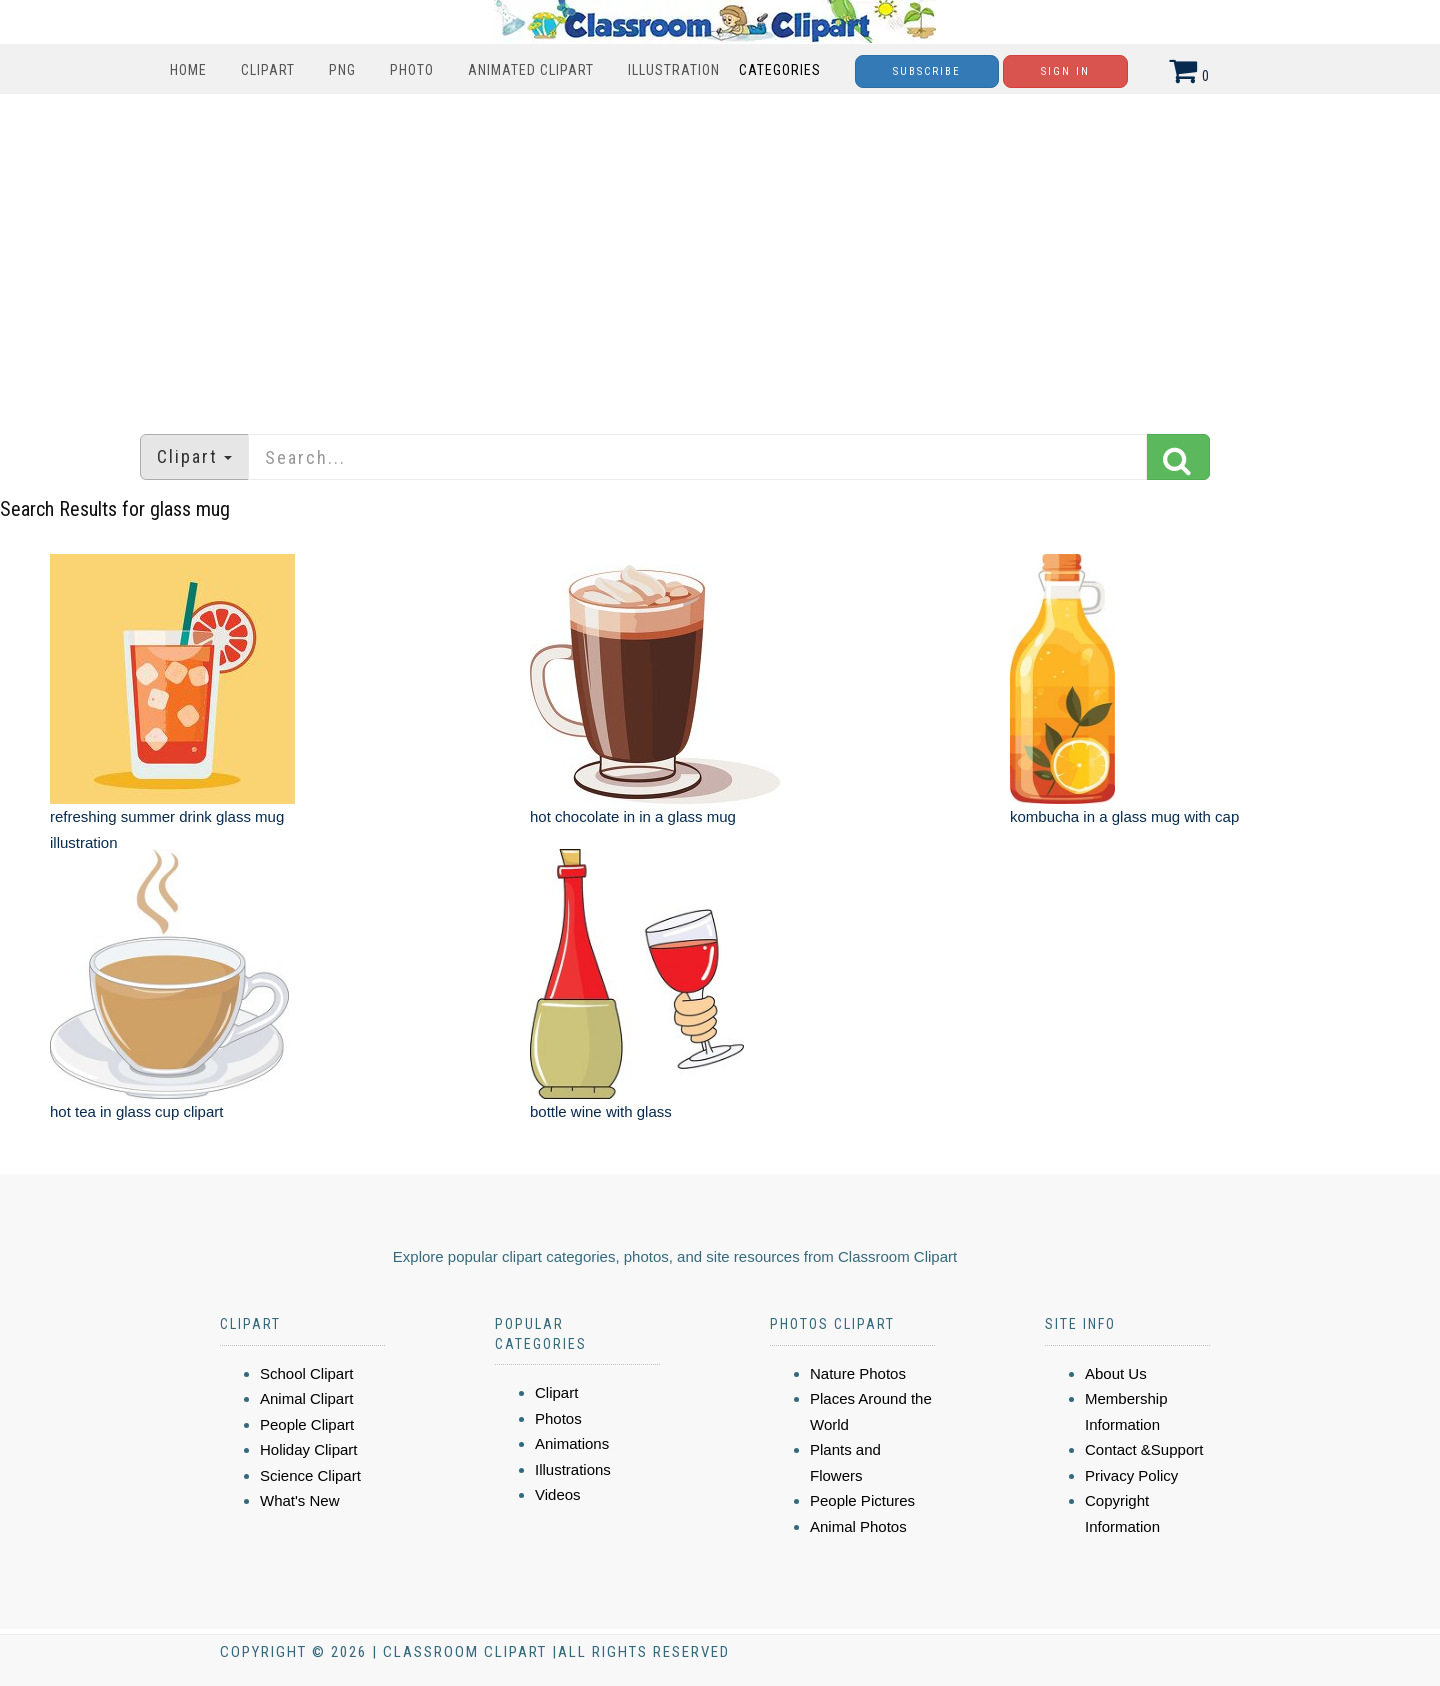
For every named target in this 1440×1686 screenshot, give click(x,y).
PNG (342, 70)
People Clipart (307, 1424)
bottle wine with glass (601, 1111)
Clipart (268, 70)
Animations (572, 1443)
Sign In (1065, 71)
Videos (558, 1494)
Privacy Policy (1131, 1475)
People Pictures (862, 1500)
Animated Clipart (531, 70)
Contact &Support (1144, 1449)
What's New (300, 1500)
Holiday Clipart (309, 1449)
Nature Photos (858, 1373)
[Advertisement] (720, 254)
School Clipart (306, 1373)
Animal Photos (858, 1526)
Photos (558, 1418)
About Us (1116, 1373)
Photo (412, 70)
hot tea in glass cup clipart (136, 1111)
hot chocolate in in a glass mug (633, 816)
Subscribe (927, 71)
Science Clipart (310, 1475)
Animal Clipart (306, 1398)
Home (188, 70)
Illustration (674, 70)
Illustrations (573, 1469)
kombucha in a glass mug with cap (1124, 816)
